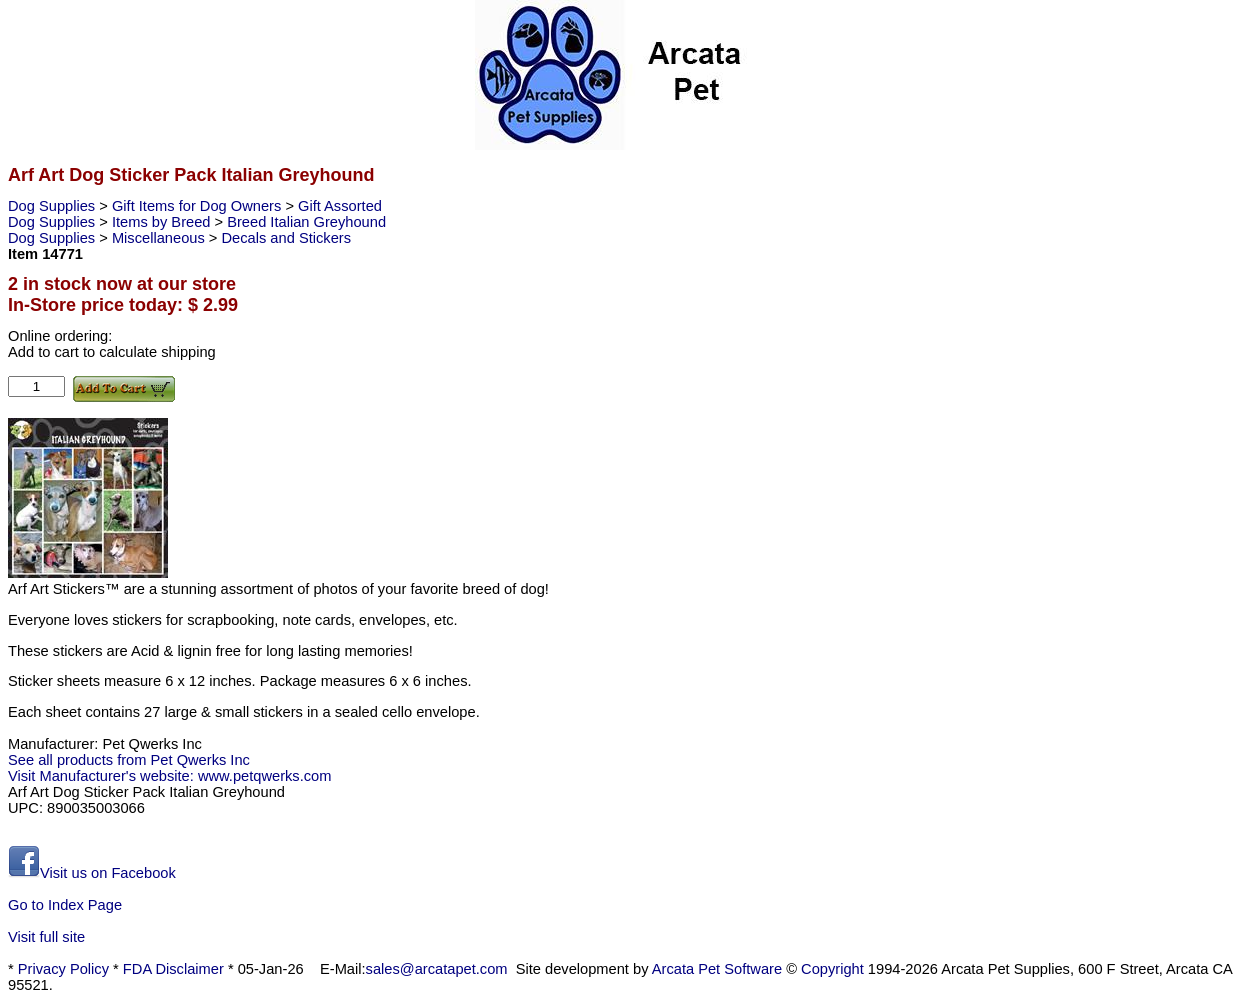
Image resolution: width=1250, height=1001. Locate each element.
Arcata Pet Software (717, 969)
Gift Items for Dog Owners (198, 206)
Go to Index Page (65, 905)
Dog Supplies (53, 206)
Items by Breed (163, 222)
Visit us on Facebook (92, 873)
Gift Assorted (340, 206)
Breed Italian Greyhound (306, 222)
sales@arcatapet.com (437, 969)
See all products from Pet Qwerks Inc (129, 760)
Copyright (832, 969)
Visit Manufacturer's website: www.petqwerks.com (169, 776)
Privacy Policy (63, 969)
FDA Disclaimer (173, 969)
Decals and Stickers (287, 238)
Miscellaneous (160, 238)
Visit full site (46, 937)
